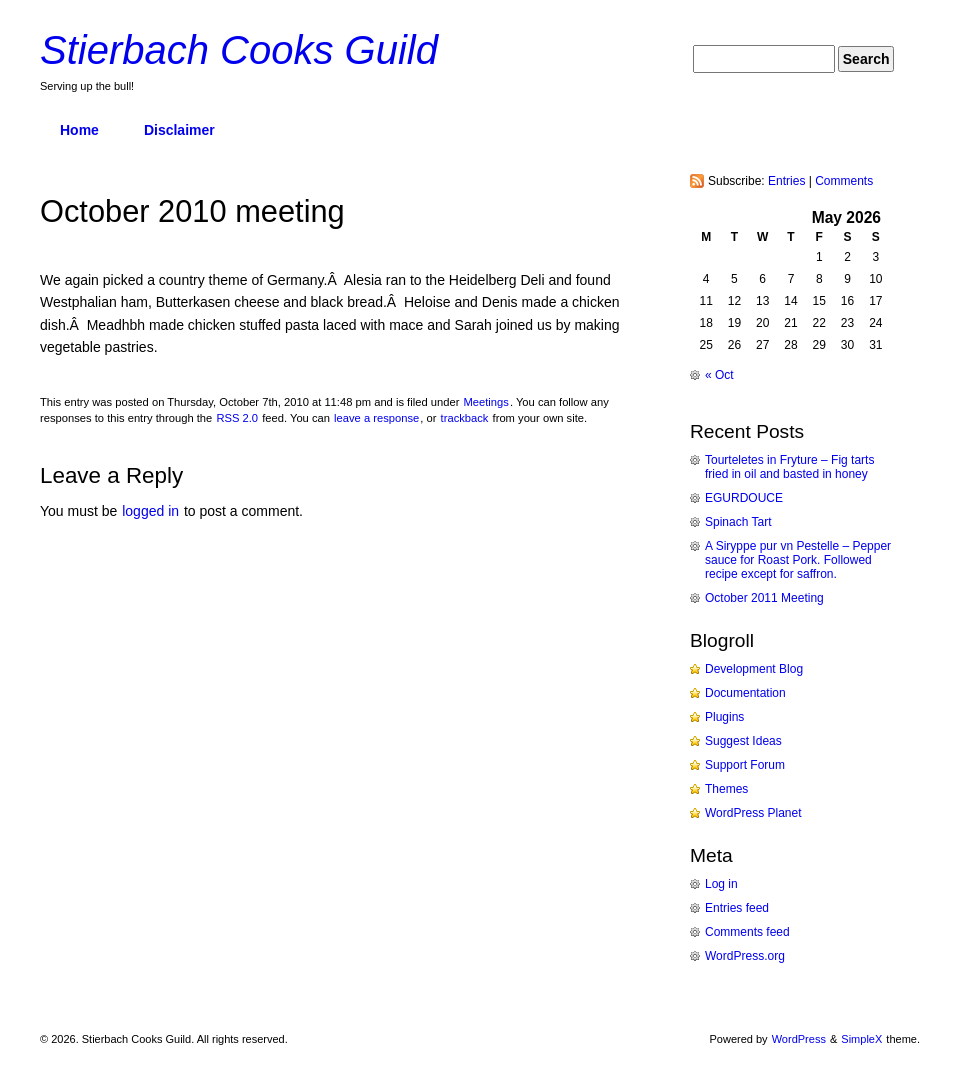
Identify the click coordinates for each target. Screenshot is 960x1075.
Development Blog (754, 669)
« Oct (719, 375)
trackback (465, 418)
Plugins (724, 717)
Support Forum (745, 765)
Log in (721, 884)
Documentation (745, 693)
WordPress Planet (753, 813)
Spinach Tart (738, 522)
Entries (786, 181)
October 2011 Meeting (764, 598)
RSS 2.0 (237, 418)
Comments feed (747, 932)
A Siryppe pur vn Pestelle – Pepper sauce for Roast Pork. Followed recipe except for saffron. (798, 560)
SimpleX (861, 1039)
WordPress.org (745, 956)
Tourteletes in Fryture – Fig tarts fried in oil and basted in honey (789, 467)
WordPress (799, 1039)
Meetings (485, 402)
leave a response (376, 418)
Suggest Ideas (743, 741)
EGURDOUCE (744, 498)
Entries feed (737, 908)
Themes (726, 789)
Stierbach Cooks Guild (239, 50)
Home (79, 130)
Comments (844, 181)
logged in (150, 511)
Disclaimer (179, 130)
